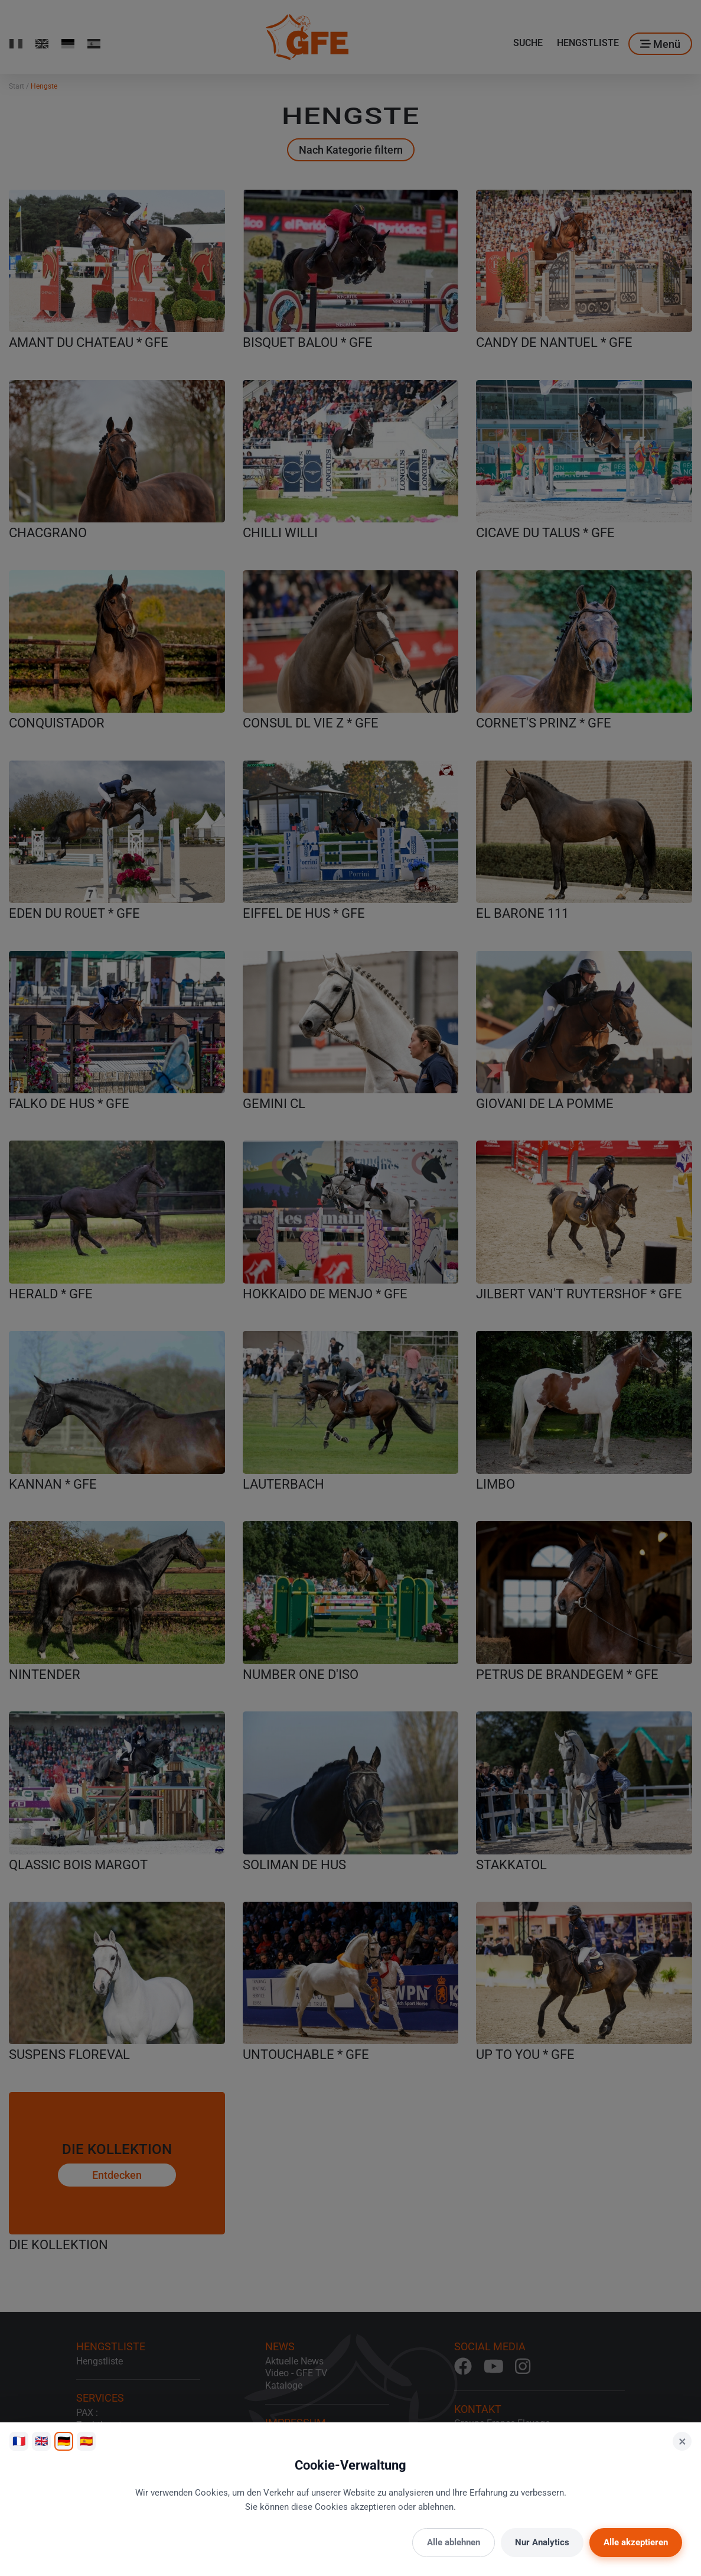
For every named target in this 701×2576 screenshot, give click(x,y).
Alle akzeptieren (636, 2542)
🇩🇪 (63, 2441)
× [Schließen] (682, 2441)
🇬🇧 (41, 2441)
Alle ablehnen (453, 2542)
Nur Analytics (542, 2542)
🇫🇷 (18, 2441)
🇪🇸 (86, 2441)
